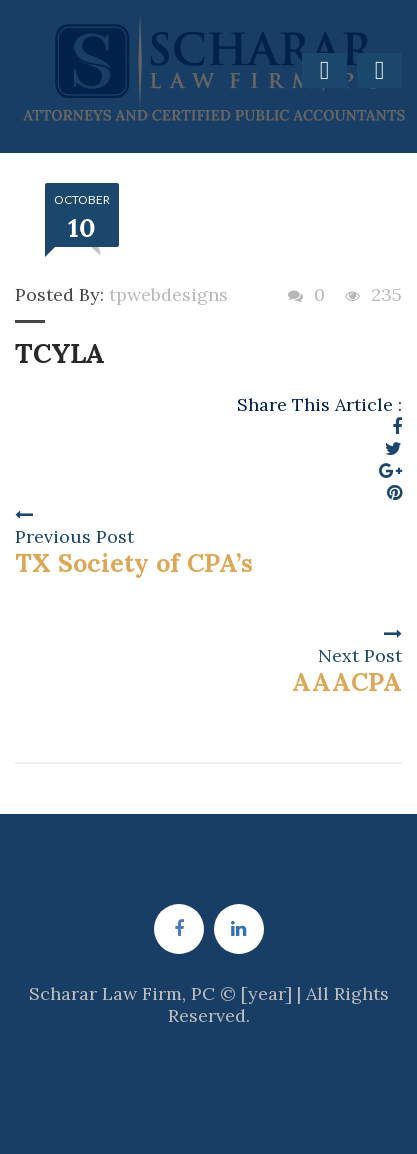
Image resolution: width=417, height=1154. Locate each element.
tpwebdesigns (168, 294)
